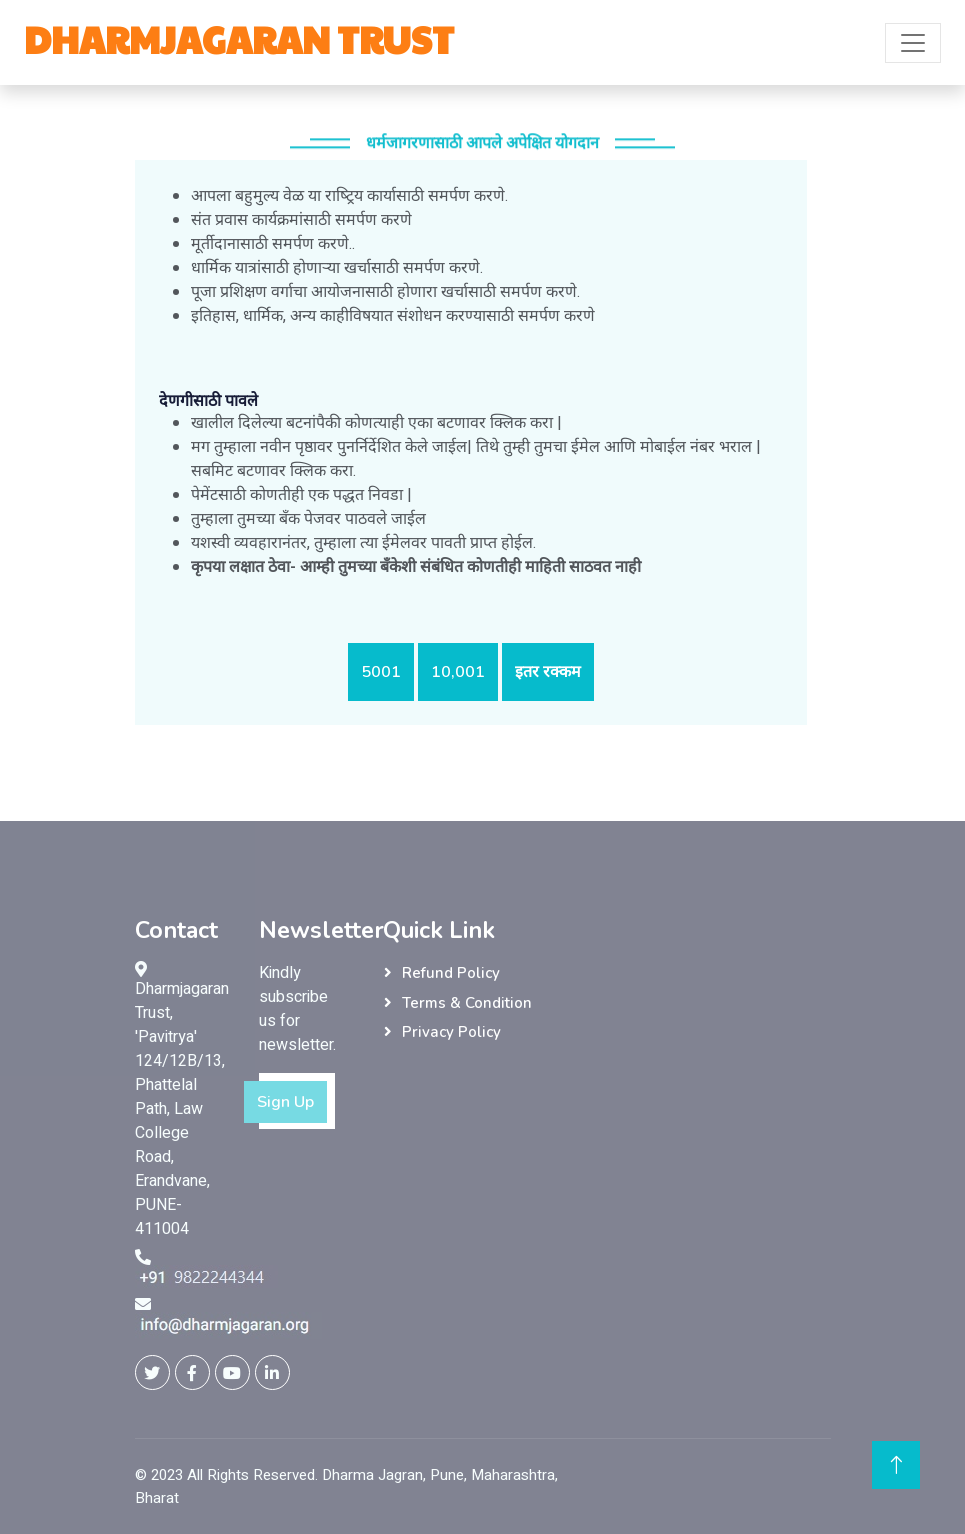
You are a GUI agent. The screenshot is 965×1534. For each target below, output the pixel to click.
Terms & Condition (467, 1003)
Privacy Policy (451, 1032)
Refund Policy (451, 973)
